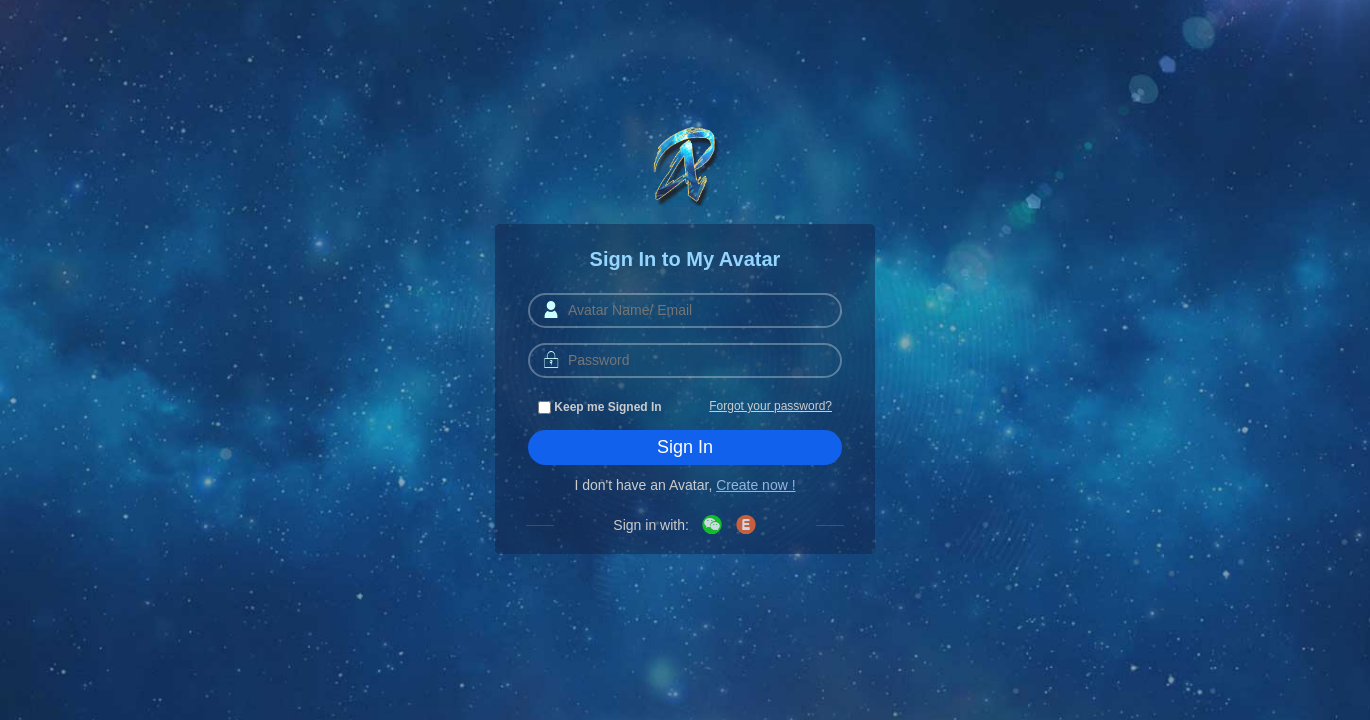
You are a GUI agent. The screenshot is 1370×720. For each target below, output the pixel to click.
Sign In (685, 447)
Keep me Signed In (600, 407)
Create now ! (755, 485)
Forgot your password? (770, 406)
